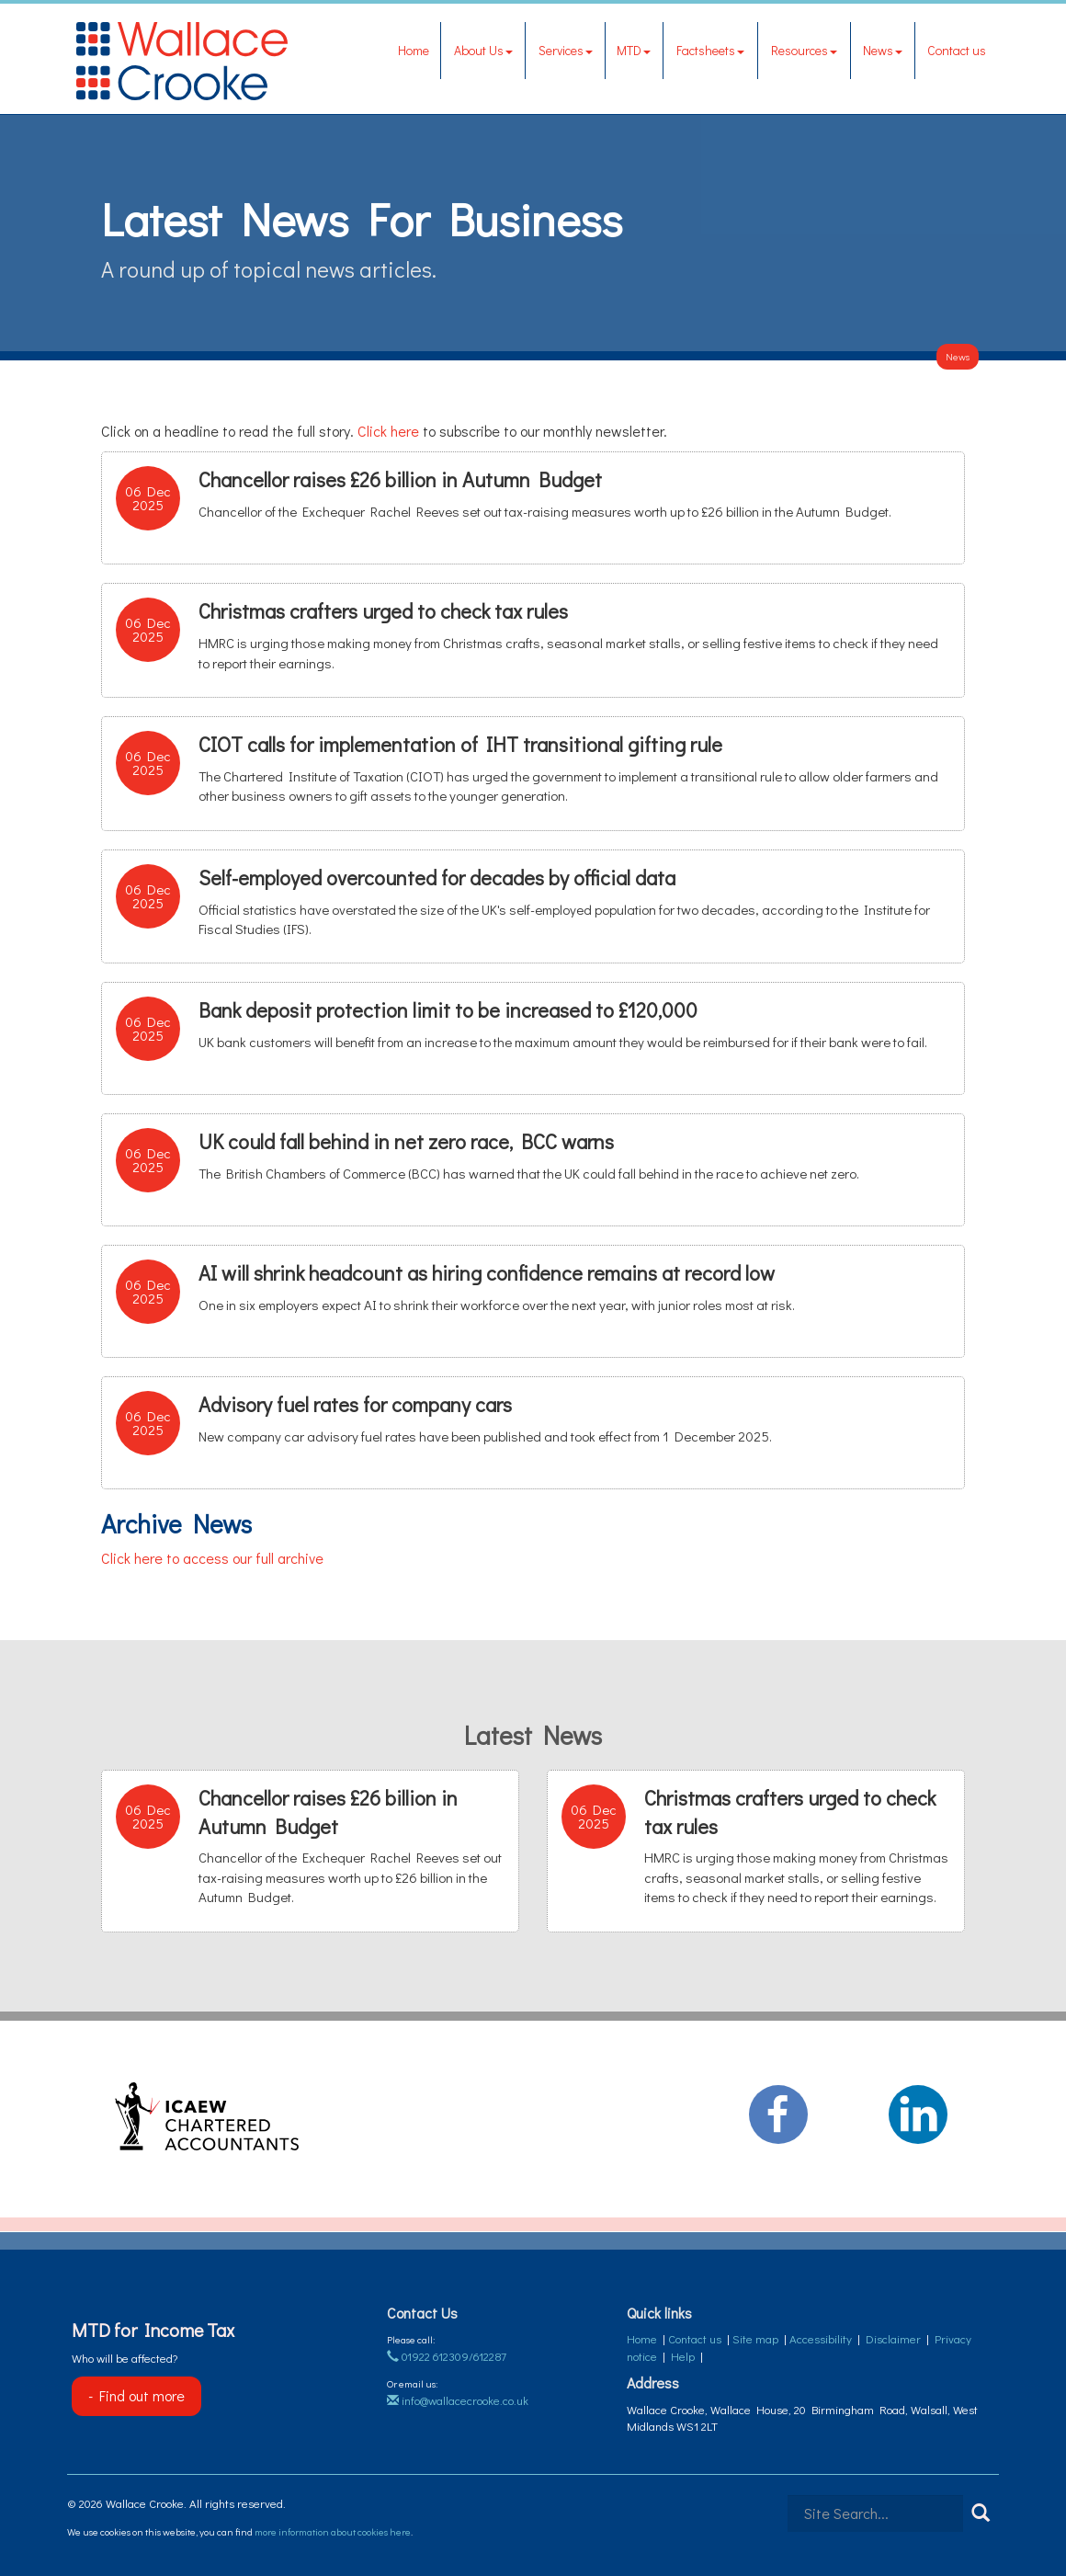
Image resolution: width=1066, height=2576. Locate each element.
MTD (634, 50)
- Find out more (136, 2395)
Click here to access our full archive (212, 1557)
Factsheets (710, 50)
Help (683, 2356)
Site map (755, 2338)
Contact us (956, 50)
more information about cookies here (333, 2531)
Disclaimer (893, 2338)
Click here (388, 430)
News (882, 50)
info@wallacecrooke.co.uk (457, 2400)
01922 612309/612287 (446, 2356)
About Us (483, 50)
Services (566, 50)
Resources (804, 50)
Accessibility (820, 2338)
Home (413, 50)
